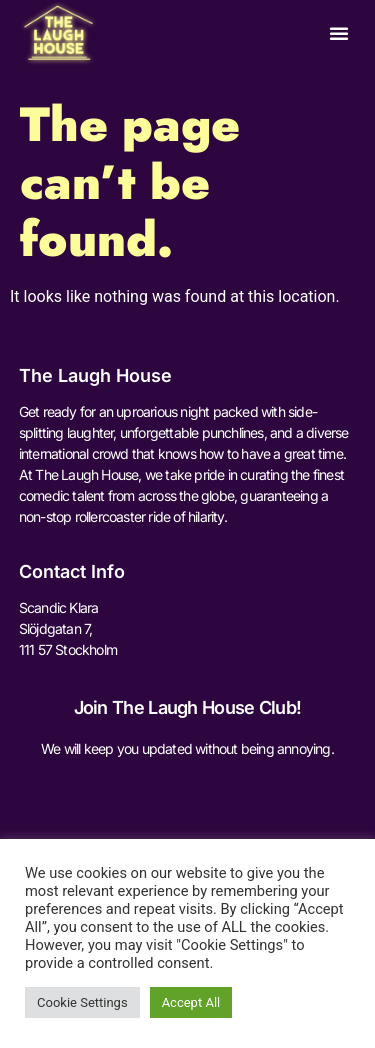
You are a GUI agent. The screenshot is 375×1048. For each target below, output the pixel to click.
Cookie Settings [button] (82, 1002)
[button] (339, 33)
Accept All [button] (191, 1002)
